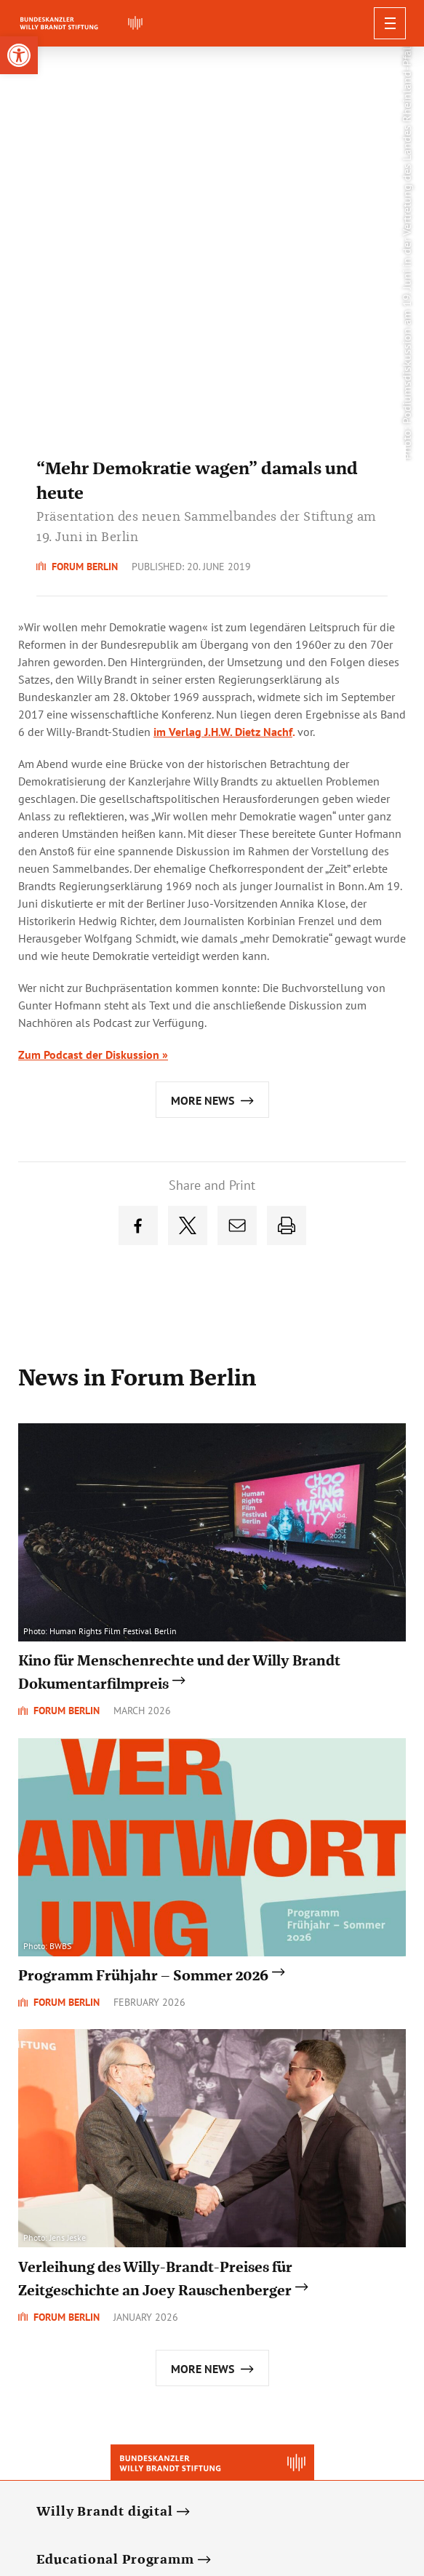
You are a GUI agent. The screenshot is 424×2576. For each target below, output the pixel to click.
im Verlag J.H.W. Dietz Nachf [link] (222, 320)
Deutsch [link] (82, 2491)
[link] (19, 55)
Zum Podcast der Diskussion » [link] (93, 643)
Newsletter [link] (141, 2491)
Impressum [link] (336, 2491)
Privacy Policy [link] (213, 2491)
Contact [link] (277, 2491)
